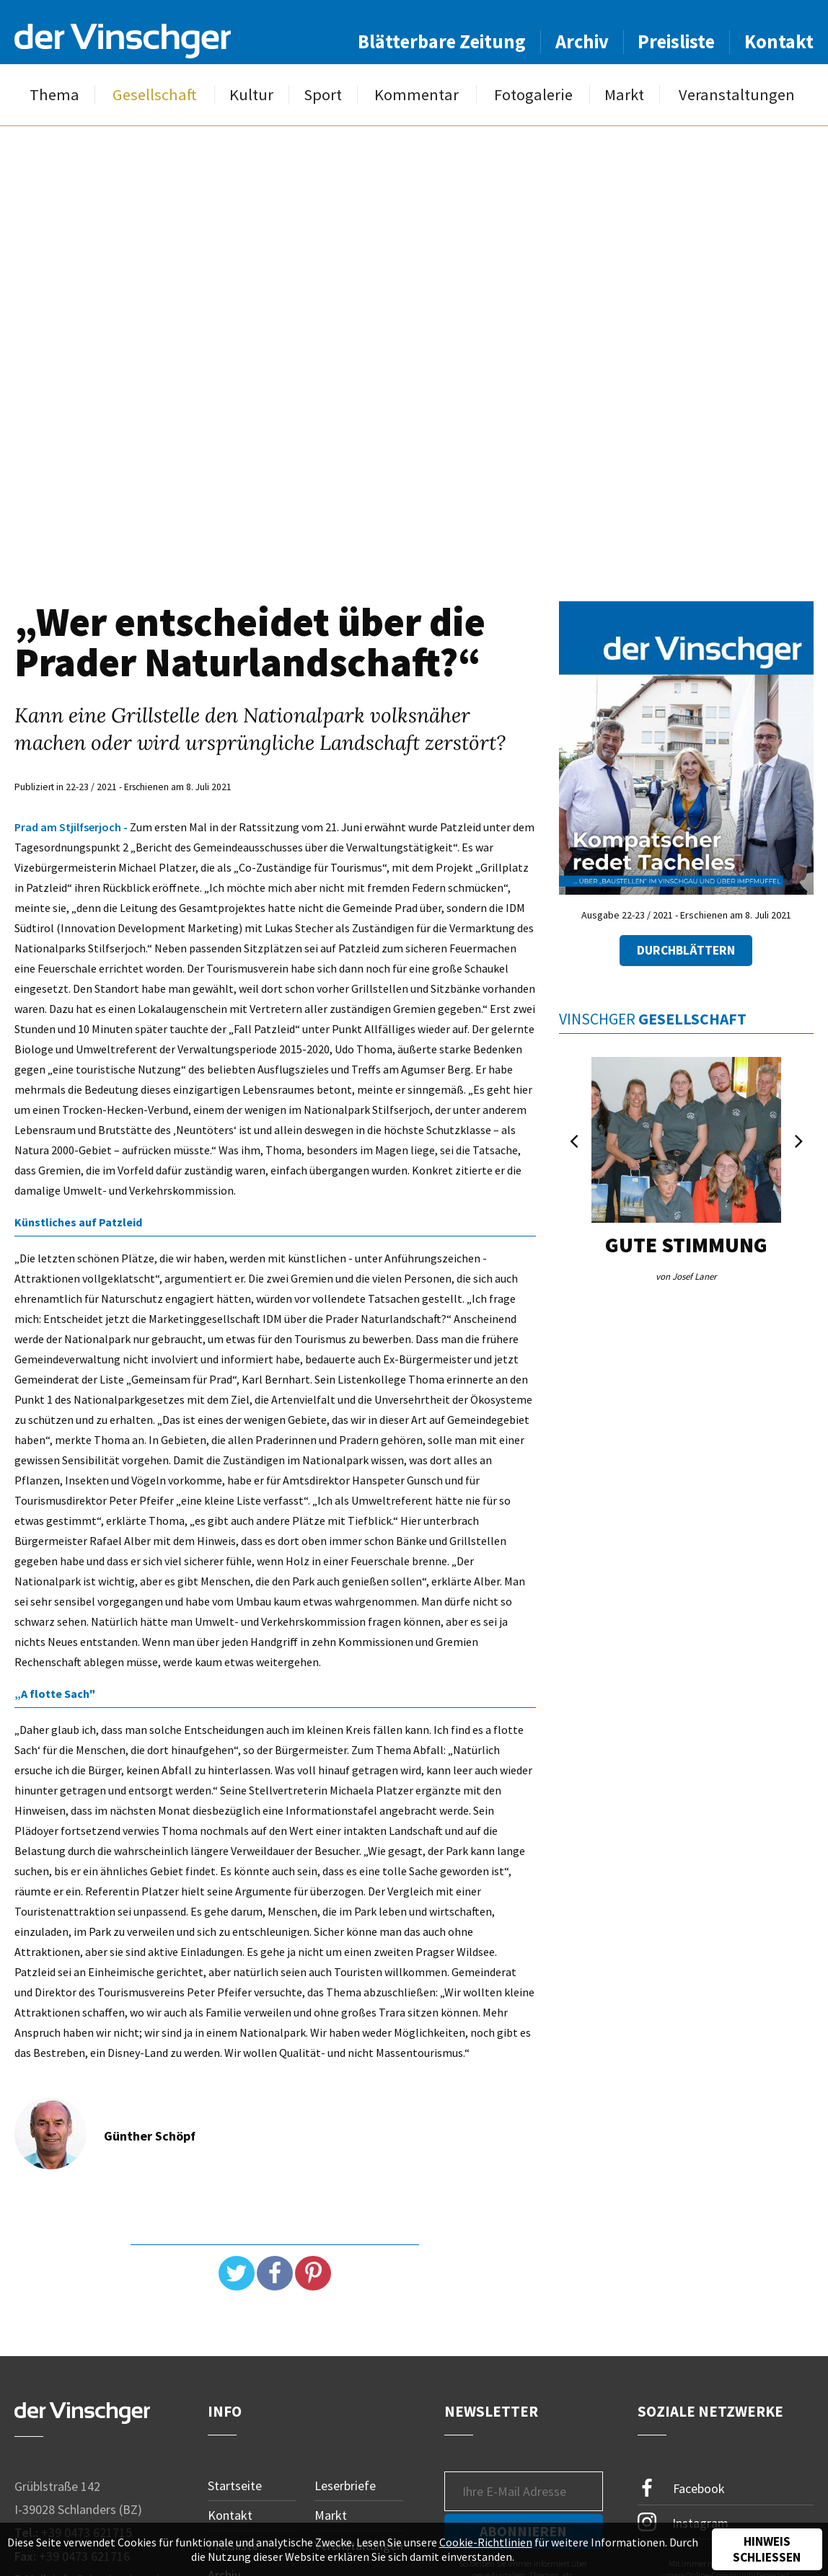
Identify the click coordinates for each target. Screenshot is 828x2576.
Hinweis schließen (767, 2549)
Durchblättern (686, 950)
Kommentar (416, 95)
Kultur (251, 95)
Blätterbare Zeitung (442, 41)
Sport (323, 95)
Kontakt (779, 41)
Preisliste (676, 41)
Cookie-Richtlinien (485, 2542)
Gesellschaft (155, 95)
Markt (624, 95)
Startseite (235, 2485)
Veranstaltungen (737, 95)
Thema (54, 95)
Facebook (682, 2488)
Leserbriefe (345, 2485)
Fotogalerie (533, 95)
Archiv (582, 41)
